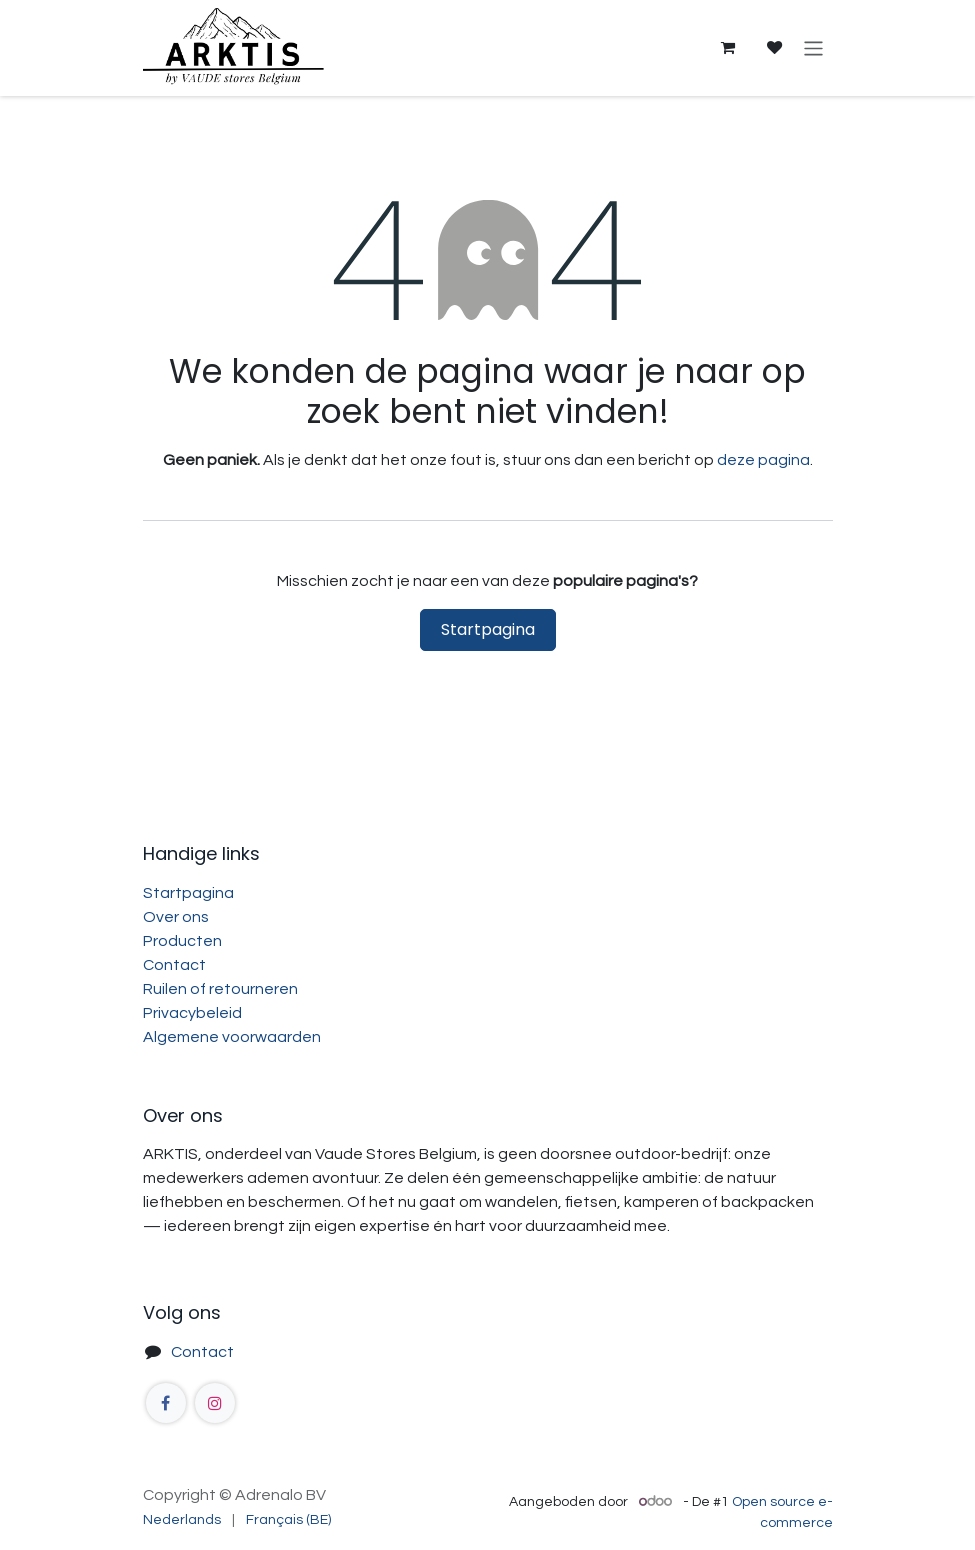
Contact (174, 965)
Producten (182, 941)
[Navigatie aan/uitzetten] (813, 47)
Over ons (176, 917)
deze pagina (763, 460)
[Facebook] (166, 1403)
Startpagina (488, 629)
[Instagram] (215, 1403)
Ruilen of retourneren (220, 989)
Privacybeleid (192, 1013)
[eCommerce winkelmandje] (728, 48)
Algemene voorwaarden (232, 1037)
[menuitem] (182, 1520)
